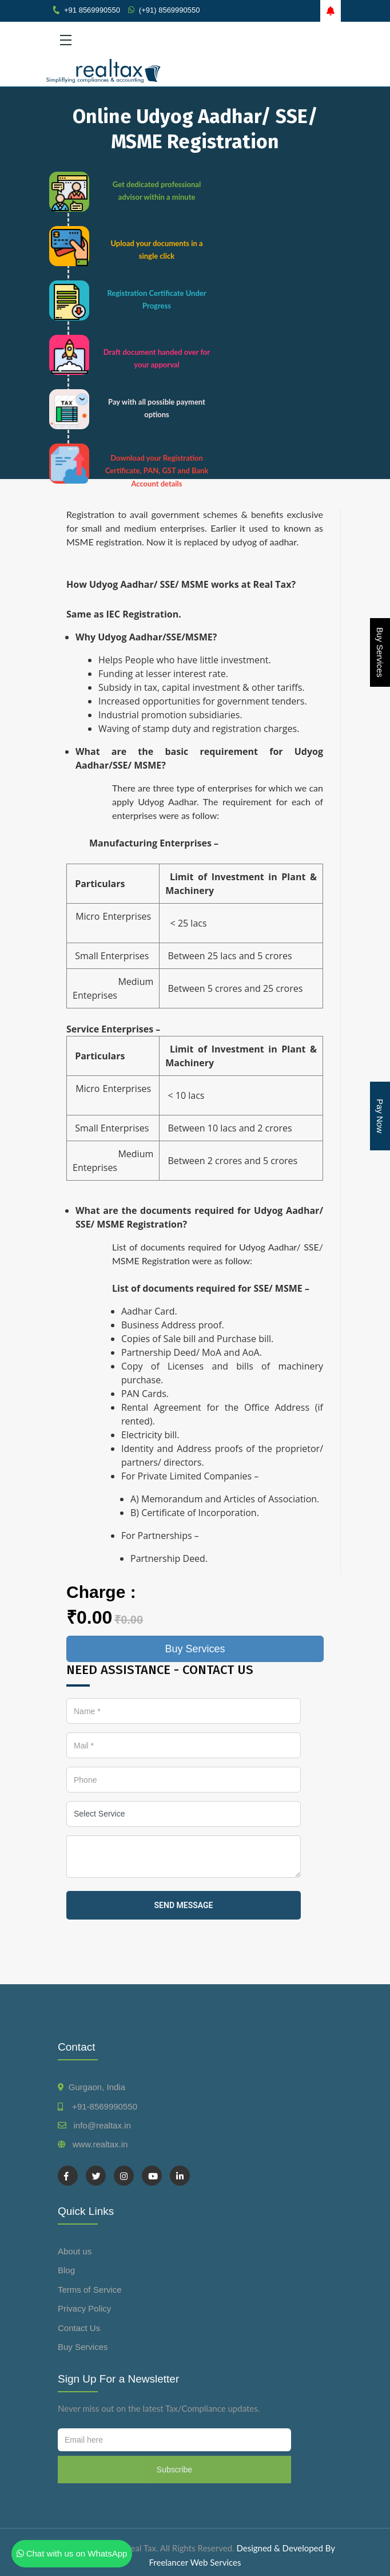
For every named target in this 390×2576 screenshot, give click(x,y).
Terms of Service (90, 2289)
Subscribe (174, 2469)
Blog (66, 2270)
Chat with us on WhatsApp (72, 2553)
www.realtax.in (100, 2144)
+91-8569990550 (102, 2106)
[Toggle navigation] (195, 39)
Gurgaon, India (97, 2087)
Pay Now (380, 1116)
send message (183, 1905)
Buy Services (380, 652)
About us (74, 2251)
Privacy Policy (84, 2308)
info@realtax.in (102, 2125)
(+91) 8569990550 (169, 10)
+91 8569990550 (92, 10)
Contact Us (79, 2328)
